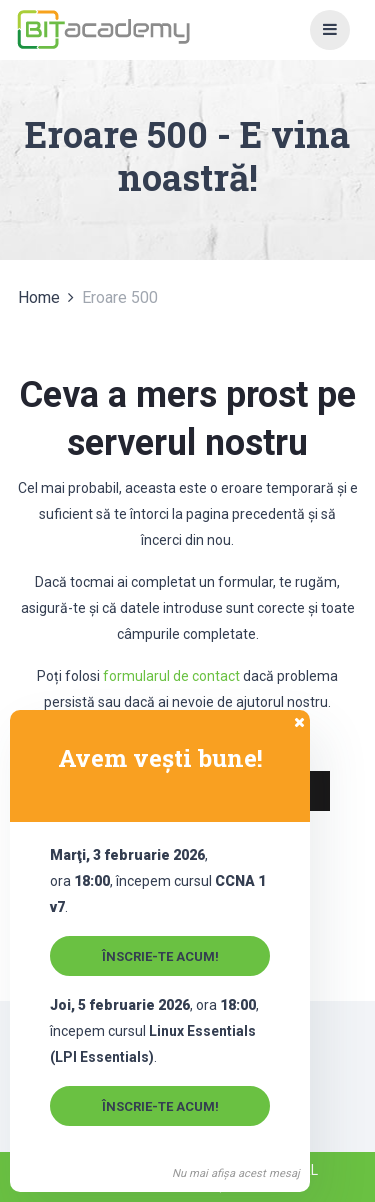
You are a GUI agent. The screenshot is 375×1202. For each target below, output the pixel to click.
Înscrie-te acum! (160, 956)
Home (39, 297)
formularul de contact (171, 676)
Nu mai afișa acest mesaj (236, 1173)
